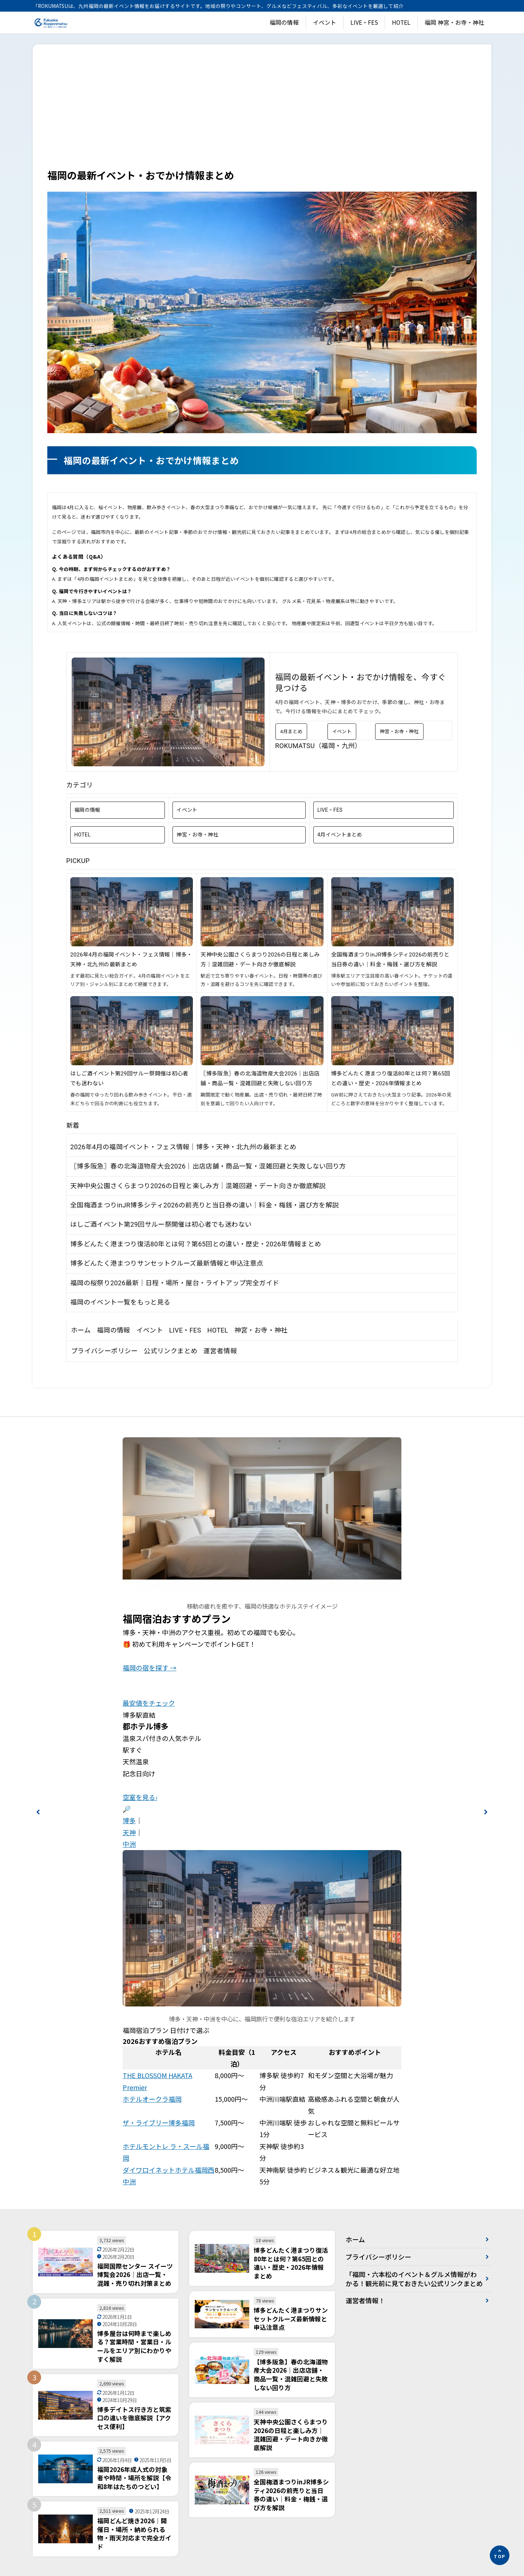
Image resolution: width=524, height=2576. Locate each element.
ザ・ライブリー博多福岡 (159, 2122)
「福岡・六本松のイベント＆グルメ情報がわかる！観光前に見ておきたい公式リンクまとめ (411, 2283)
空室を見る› (140, 1797)
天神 (129, 1832)
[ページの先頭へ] (499, 2555)
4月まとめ (291, 731)
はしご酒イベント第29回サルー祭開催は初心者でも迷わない (160, 1224)
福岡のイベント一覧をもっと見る (120, 1302)
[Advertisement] (262, 113)
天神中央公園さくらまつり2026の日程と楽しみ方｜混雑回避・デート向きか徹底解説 (198, 1186)
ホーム (81, 1330)
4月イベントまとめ (339, 835)
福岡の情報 (284, 22)
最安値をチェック (149, 1703)
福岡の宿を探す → (149, 1667)
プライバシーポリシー (104, 1351)
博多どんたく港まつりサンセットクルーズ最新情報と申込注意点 (166, 1263)
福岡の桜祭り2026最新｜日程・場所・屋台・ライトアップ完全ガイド (174, 1283)
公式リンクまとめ (170, 1351)
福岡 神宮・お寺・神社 (454, 22)
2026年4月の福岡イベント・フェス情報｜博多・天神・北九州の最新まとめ (183, 1147)
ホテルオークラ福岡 (152, 2099)
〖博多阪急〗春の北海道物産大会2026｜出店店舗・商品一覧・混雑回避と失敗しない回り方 (208, 1166)
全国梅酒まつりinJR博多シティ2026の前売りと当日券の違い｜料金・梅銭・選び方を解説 (204, 1205)
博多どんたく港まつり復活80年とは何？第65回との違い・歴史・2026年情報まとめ (195, 1244)
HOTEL (401, 22)
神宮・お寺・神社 (399, 731)
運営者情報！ (365, 2310)
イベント (324, 22)
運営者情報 (220, 1351)
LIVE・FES (364, 22)
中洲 (129, 1844)
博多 (129, 1820)
